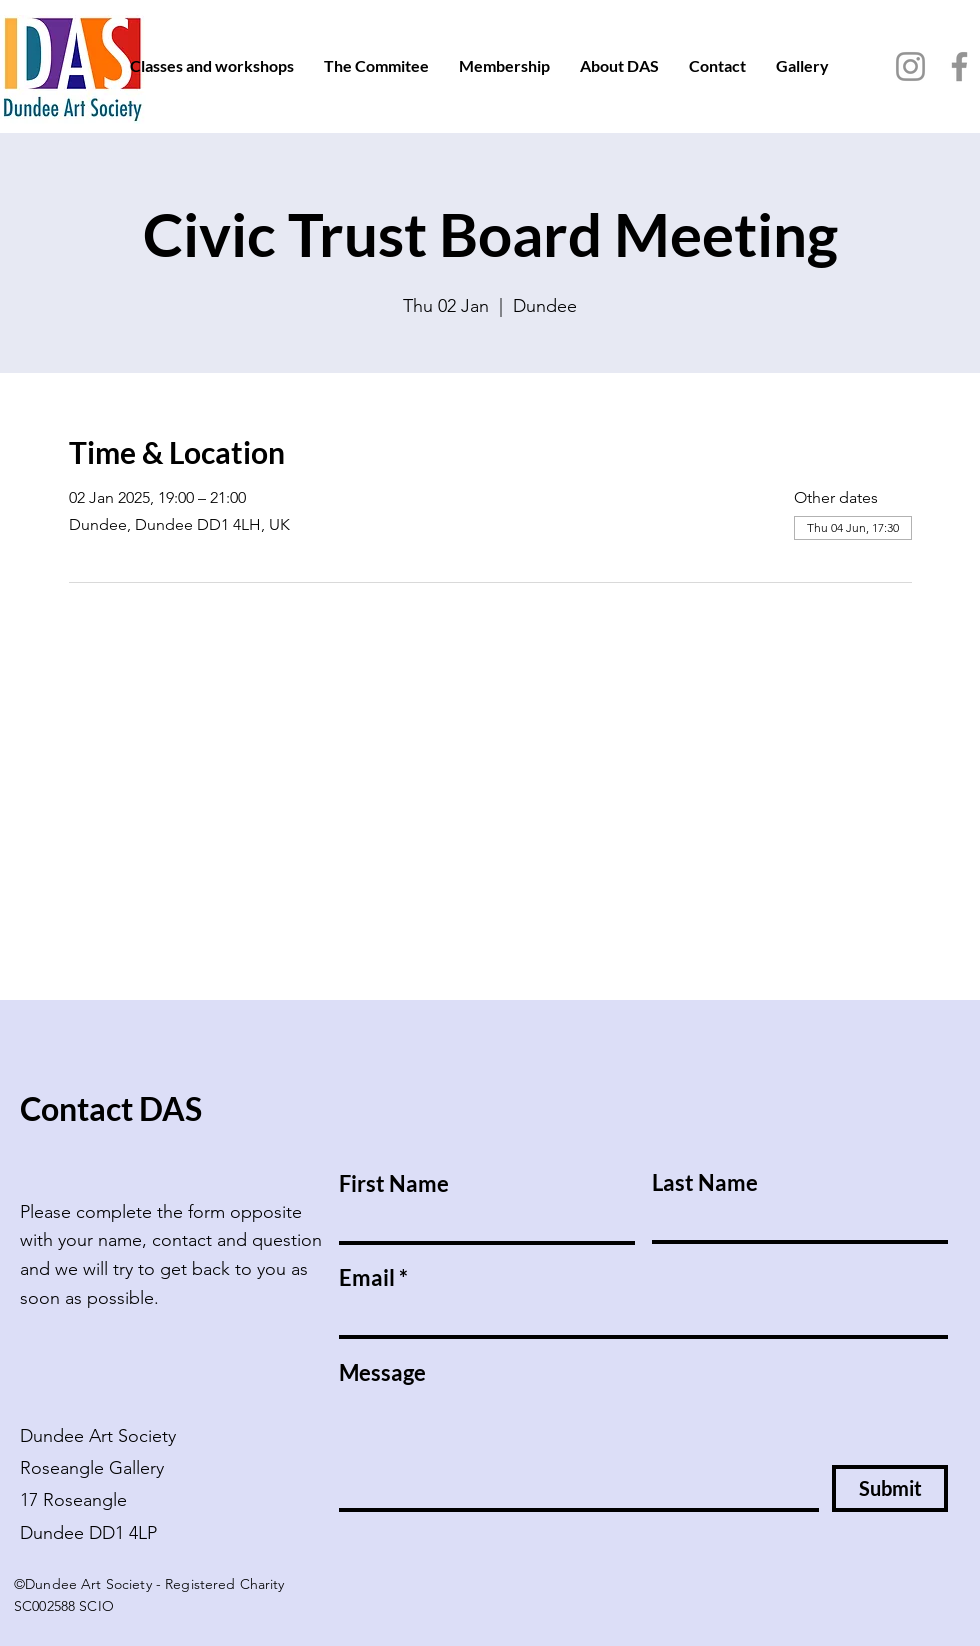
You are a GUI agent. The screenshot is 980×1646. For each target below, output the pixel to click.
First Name (394, 1184)
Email (367, 1278)
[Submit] (890, 1488)
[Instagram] (910, 66)
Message (382, 1373)
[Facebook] (959, 66)
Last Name (705, 1183)
